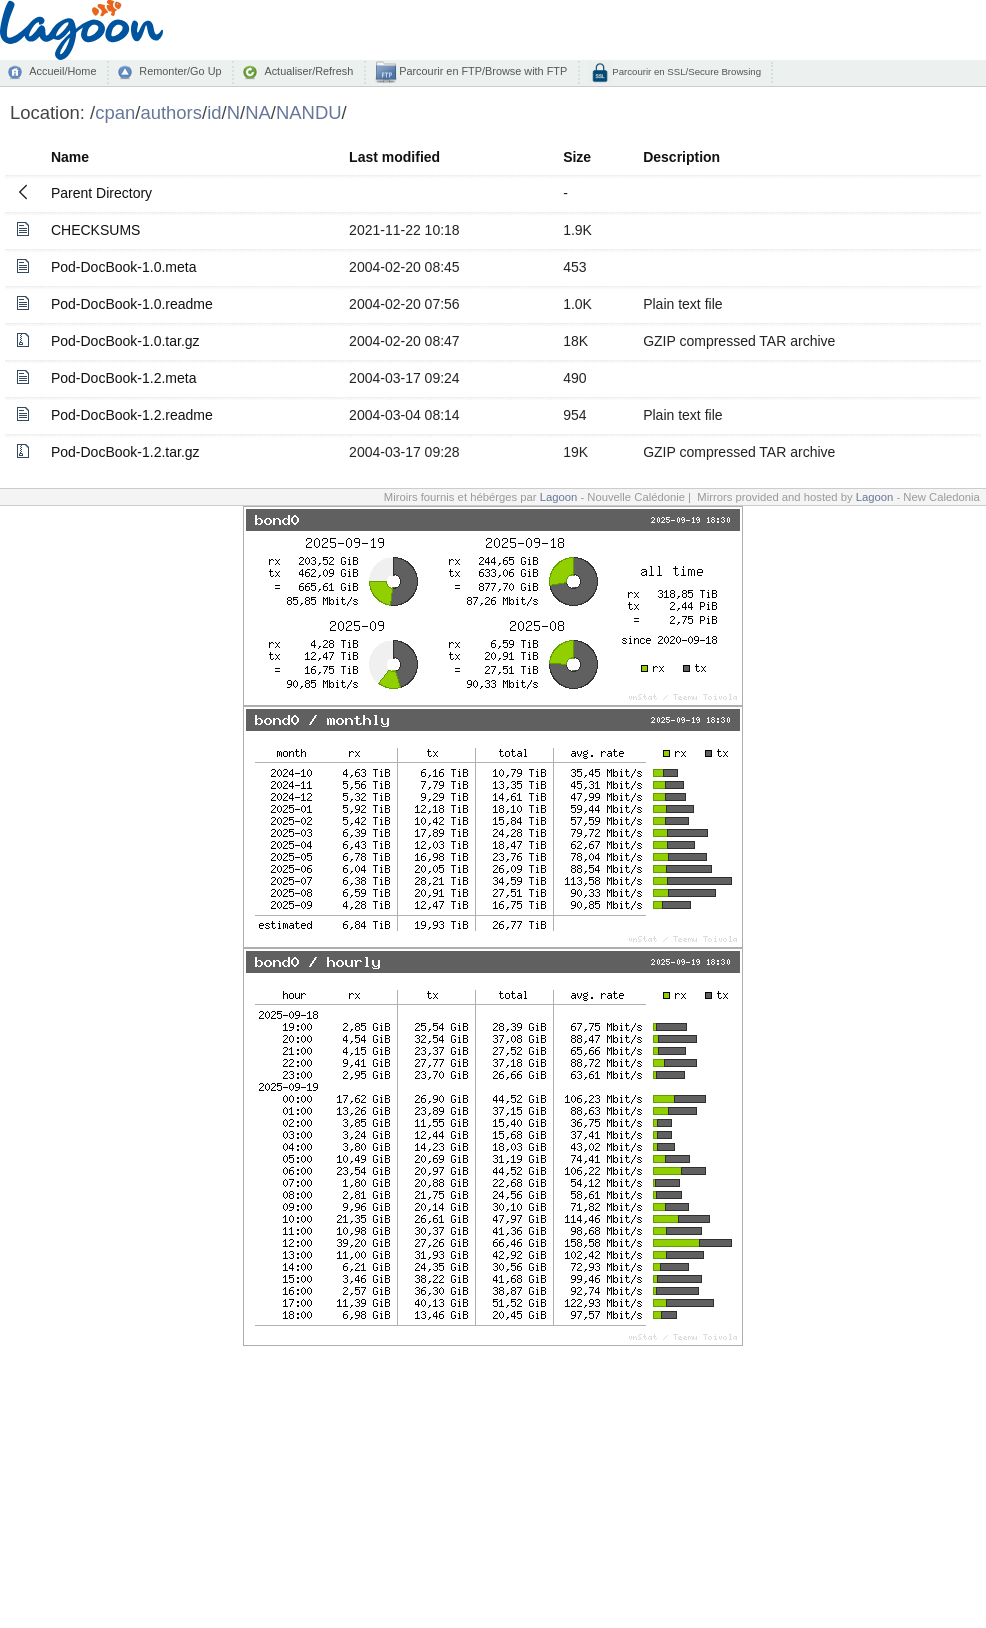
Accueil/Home (62, 71)
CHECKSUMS (95, 230)
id (214, 112)
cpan (115, 112)
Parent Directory (101, 193)
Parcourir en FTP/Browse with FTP (481, 71)
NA (258, 112)
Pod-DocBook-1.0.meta (124, 267)
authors (171, 112)
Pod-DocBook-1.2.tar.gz (125, 452)
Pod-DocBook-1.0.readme (132, 304)
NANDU (309, 112)
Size (577, 157)
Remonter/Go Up (180, 71)
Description (681, 157)
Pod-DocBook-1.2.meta (124, 378)
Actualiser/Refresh (308, 71)
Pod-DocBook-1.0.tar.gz (125, 341)
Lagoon (559, 497)
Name (70, 157)
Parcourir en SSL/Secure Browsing (685, 71)
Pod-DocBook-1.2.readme (132, 415)
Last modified (394, 157)
